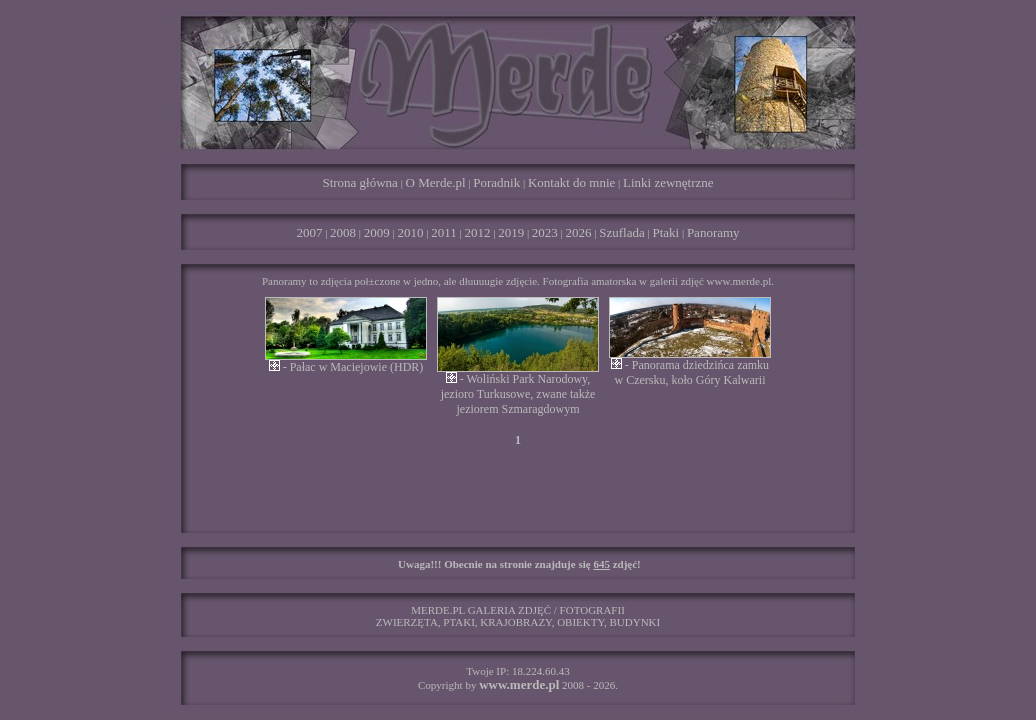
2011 (444, 232)
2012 (477, 232)
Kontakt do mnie (571, 182)
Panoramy (713, 232)
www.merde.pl (519, 684)
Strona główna (359, 182)
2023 (545, 232)
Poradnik (496, 182)
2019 (511, 232)
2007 (309, 232)
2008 (343, 232)
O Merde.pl (436, 182)
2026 (579, 232)
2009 (377, 232)
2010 (411, 232)
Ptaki (665, 232)
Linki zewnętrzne (668, 182)
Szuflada (621, 232)
